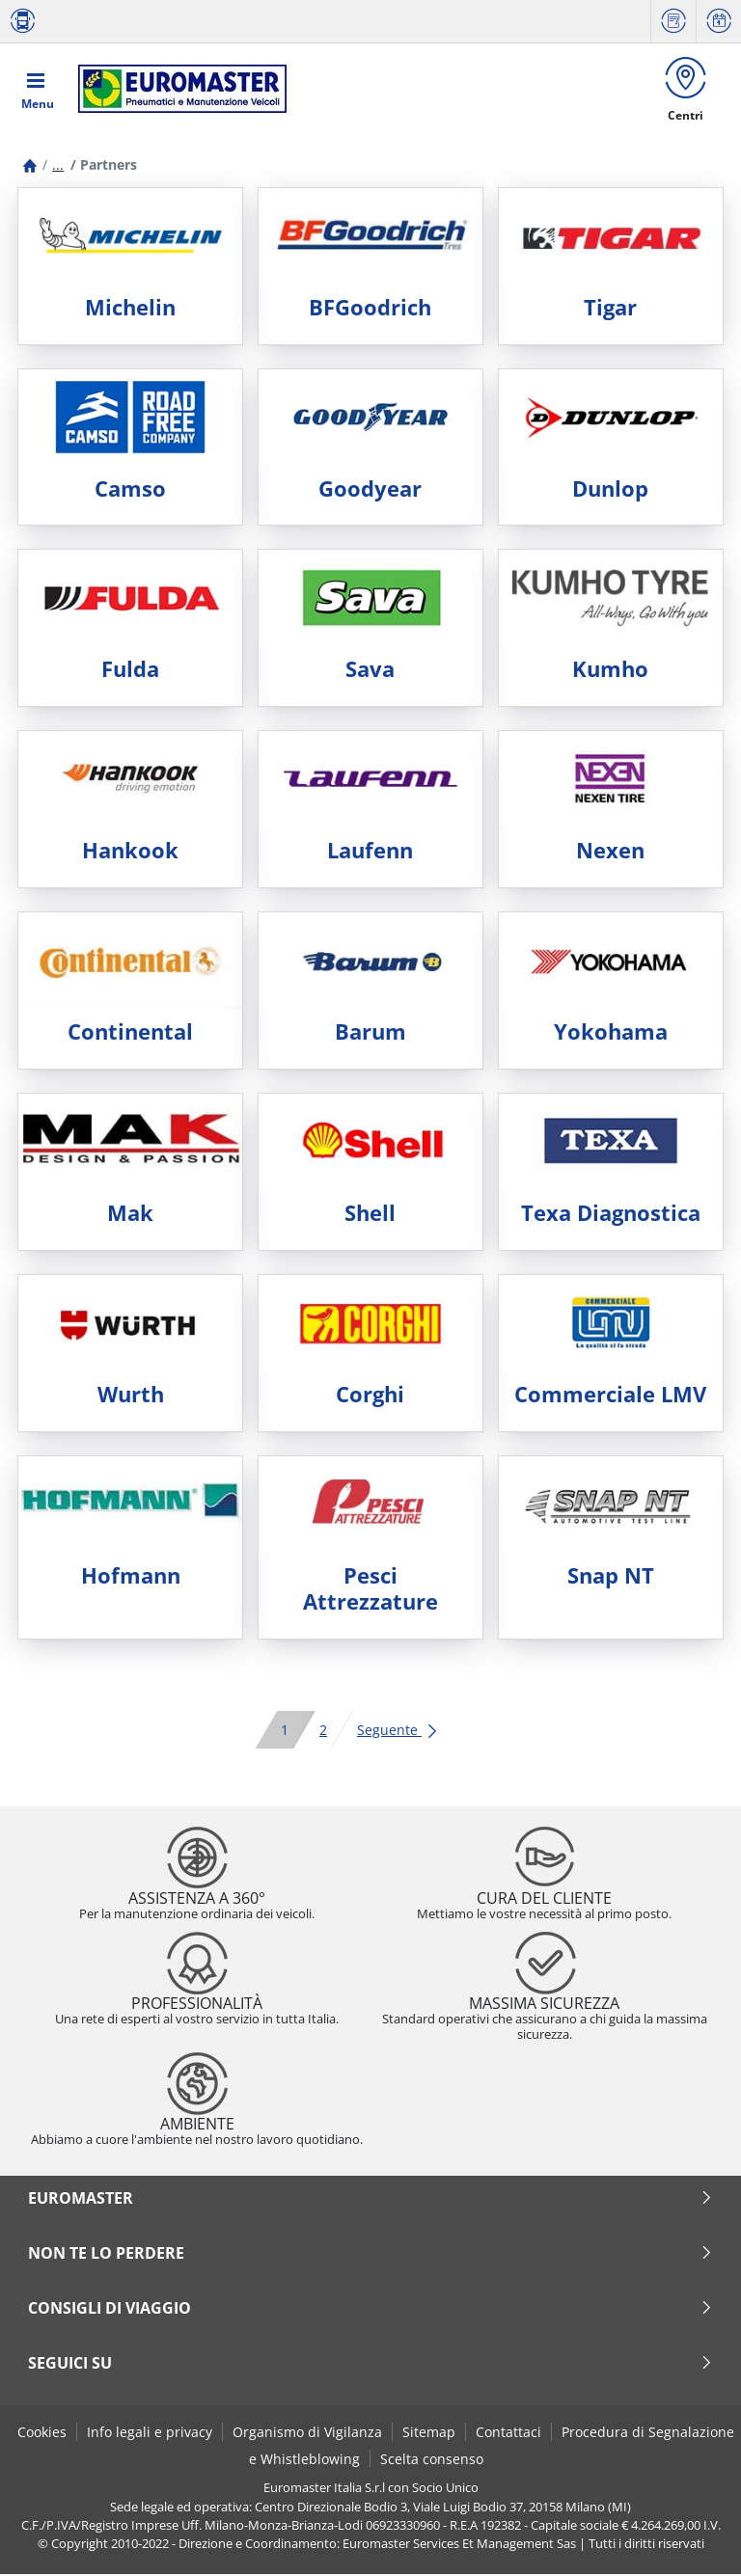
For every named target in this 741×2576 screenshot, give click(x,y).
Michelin (130, 308)
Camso (130, 489)
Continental (130, 1033)
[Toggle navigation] (38, 89)
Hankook (130, 852)
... (58, 166)
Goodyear (370, 489)
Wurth (130, 1395)
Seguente (398, 1731)
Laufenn (370, 852)
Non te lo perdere (370, 2254)
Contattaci (508, 2433)
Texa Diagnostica (610, 1215)
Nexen (610, 852)
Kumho (610, 671)
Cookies (42, 2433)
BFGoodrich (370, 308)
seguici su (370, 2364)
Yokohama (611, 1033)
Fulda (130, 671)
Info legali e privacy (149, 2433)
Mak (130, 1215)
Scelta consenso (431, 2460)
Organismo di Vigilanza (307, 2433)
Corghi (370, 1395)
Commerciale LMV (610, 1395)
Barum (370, 1033)
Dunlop (610, 489)
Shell (370, 1215)
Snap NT (610, 1576)
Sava (370, 671)
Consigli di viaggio (370, 2309)
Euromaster (370, 2199)
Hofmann (130, 1576)
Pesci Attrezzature (370, 1589)
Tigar (610, 308)
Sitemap (428, 2433)
